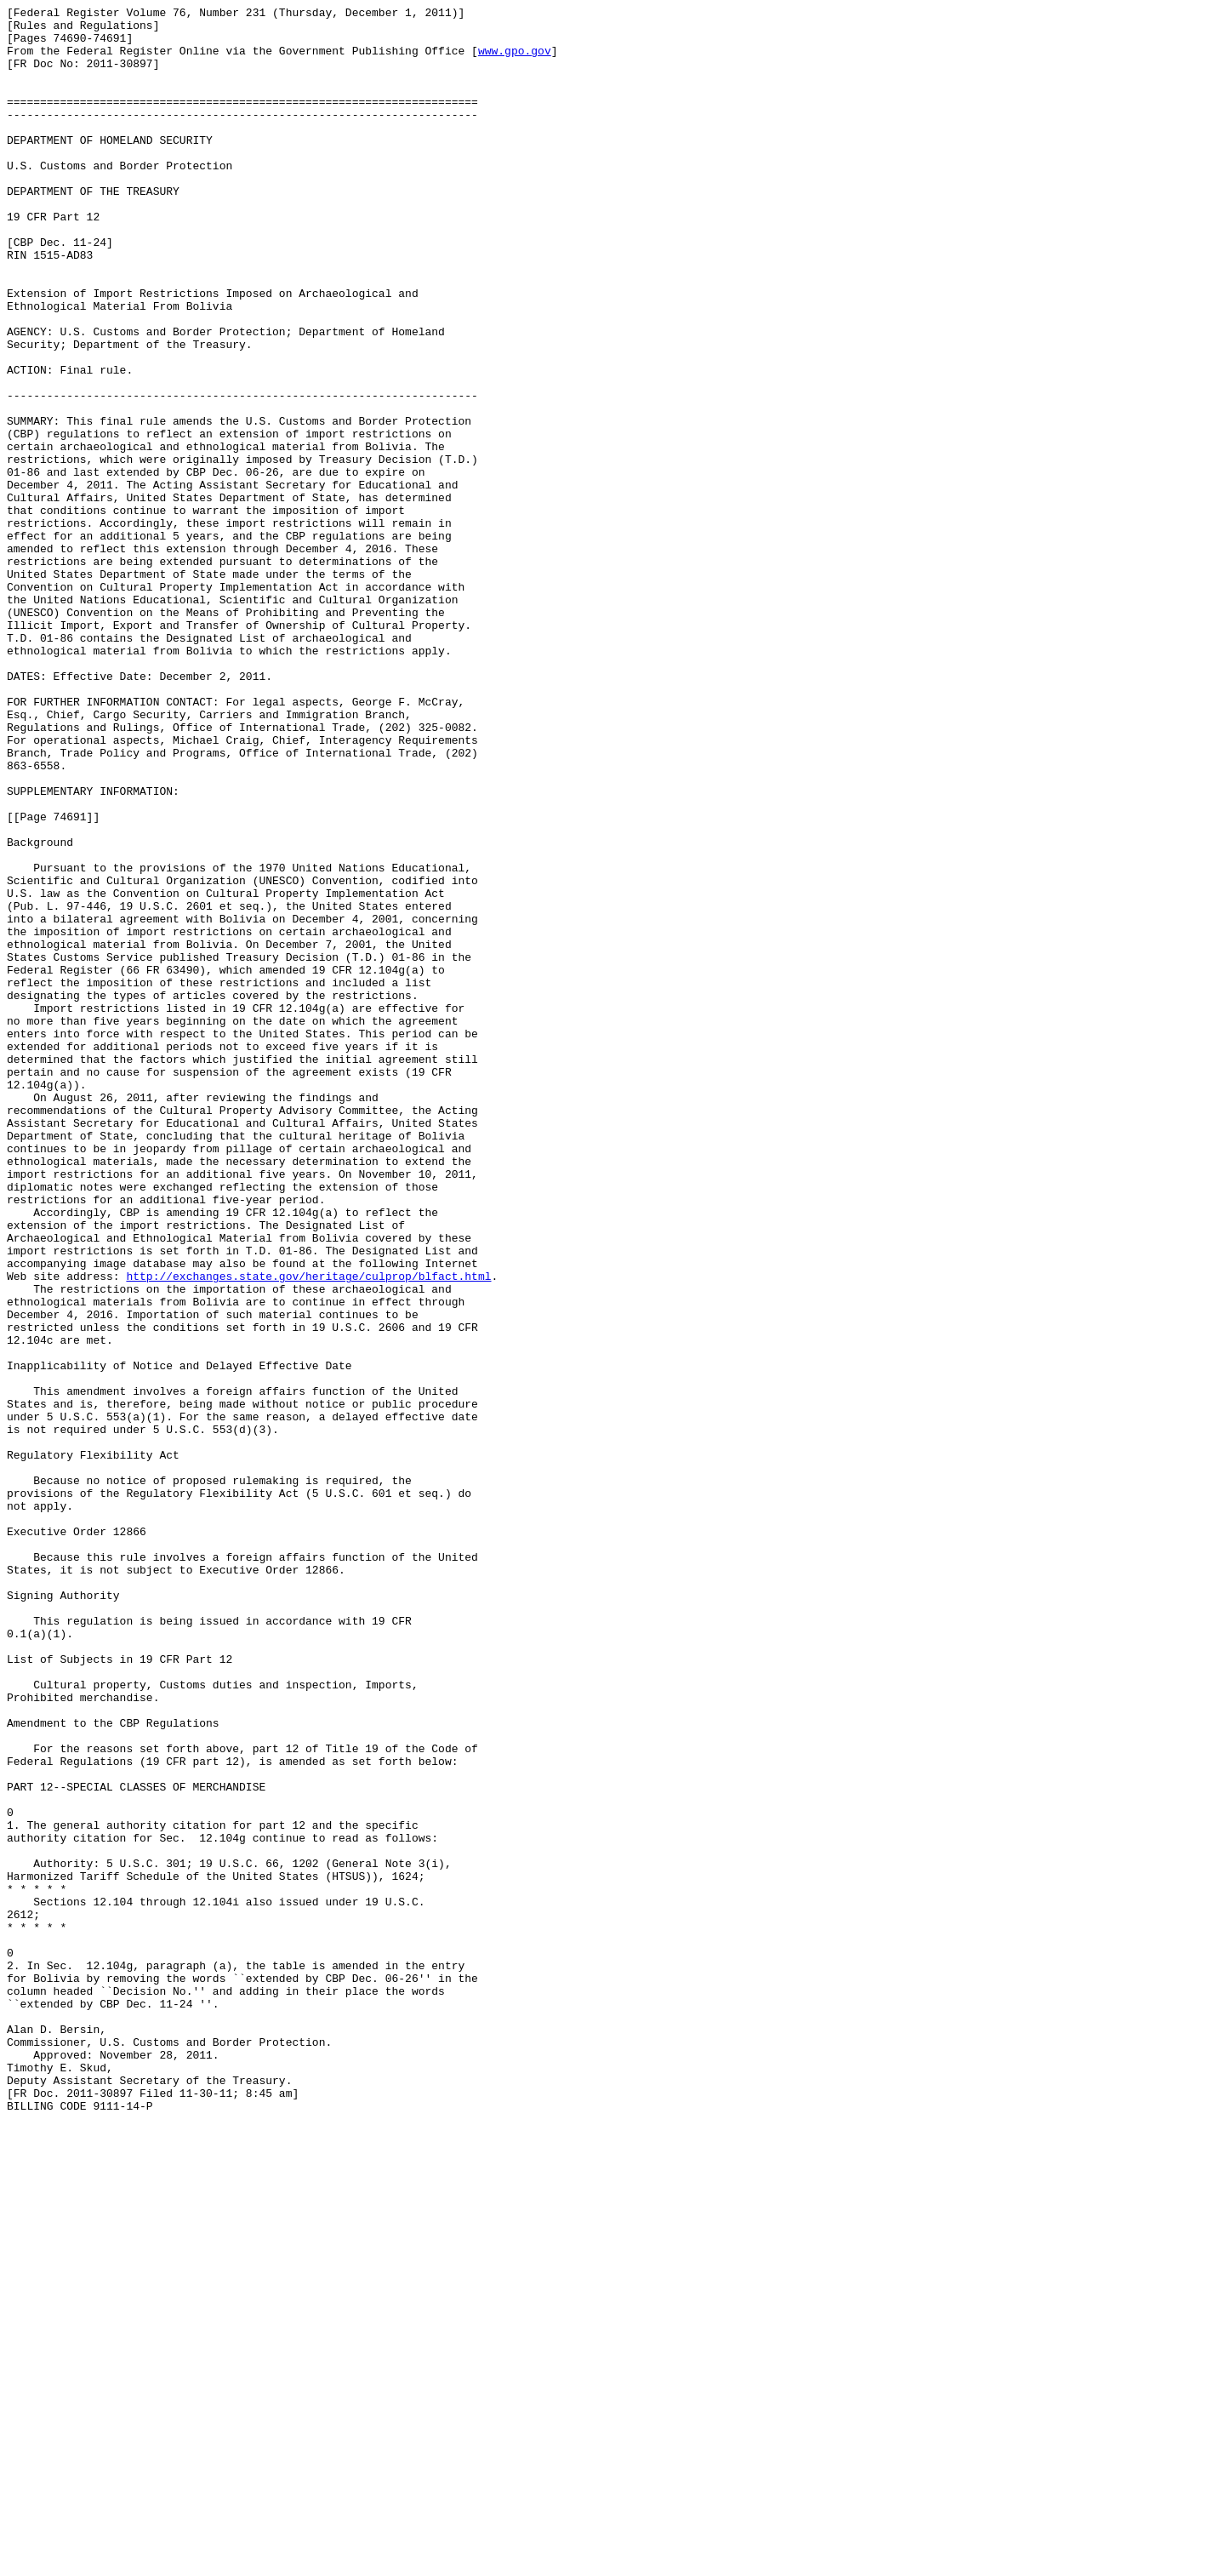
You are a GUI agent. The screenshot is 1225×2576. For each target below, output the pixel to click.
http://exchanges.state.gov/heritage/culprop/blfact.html (308, 1531)
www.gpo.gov (514, 60)
